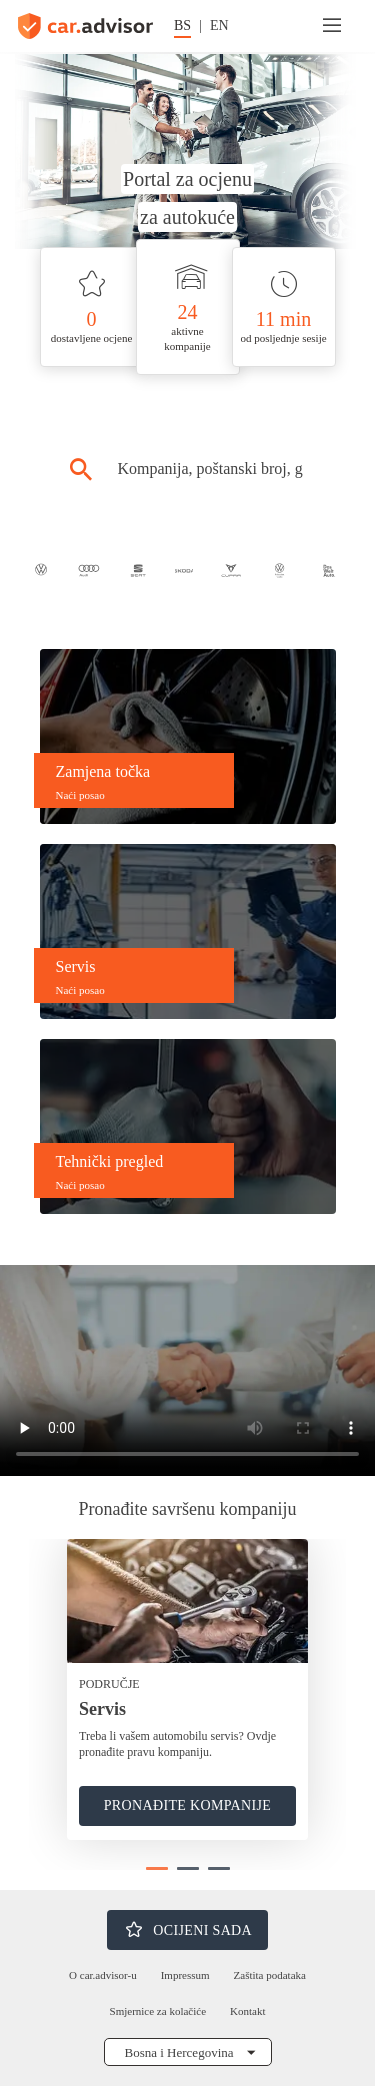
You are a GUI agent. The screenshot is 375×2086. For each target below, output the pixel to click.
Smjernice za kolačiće (158, 2011)
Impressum (185, 1975)
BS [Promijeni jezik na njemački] (182, 25)
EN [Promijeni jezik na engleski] (219, 25)
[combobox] (210, 468)
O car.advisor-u (103, 1975)
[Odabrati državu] (188, 2052)
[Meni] (332, 26)
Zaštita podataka (270, 1975)
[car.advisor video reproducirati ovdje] (187, 1370)
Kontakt (247, 2011)
